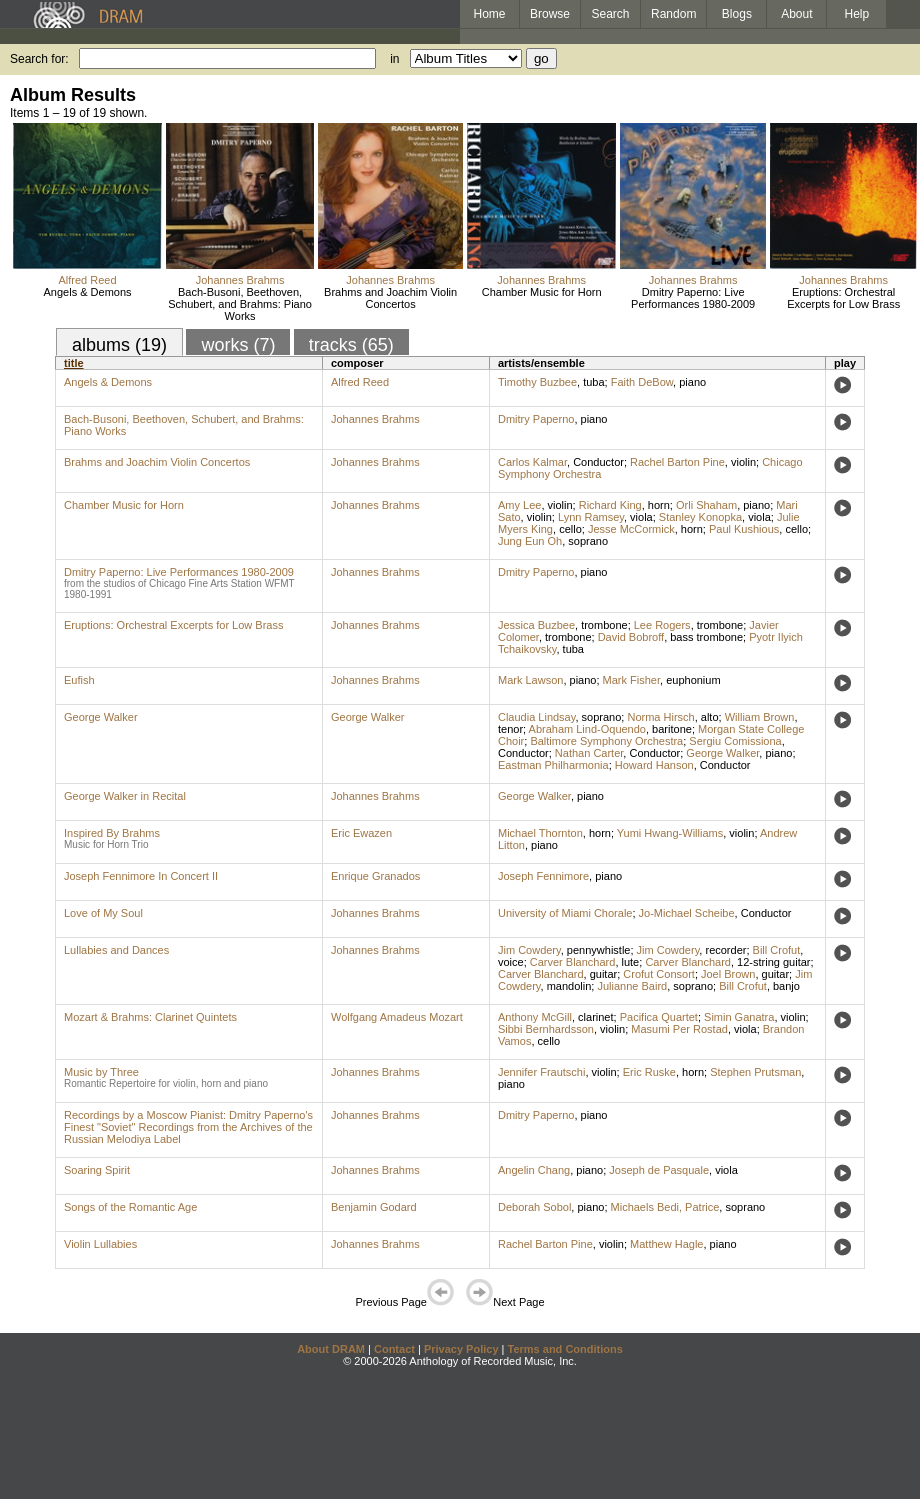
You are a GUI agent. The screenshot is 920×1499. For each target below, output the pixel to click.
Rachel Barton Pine (677, 462)
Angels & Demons (88, 292)
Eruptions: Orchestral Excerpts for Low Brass (843, 298)
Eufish (79, 680)
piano (692, 382)
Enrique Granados (375, 876)
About (796, 14)
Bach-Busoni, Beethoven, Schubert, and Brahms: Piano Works (240, 304)
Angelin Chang (534, 1170)
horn (659, 505)
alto (710, 717)
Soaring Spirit (97, 1170)
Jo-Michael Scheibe (687, 913)
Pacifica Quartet (659, 1017)
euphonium (693, 680)
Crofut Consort (659, 974)
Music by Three (101, 1072)
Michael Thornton (540, 833)
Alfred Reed (87, 280)
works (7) (238, 345)
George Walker (101, 717)
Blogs (737, 14)
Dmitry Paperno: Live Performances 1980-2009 (693, 298)
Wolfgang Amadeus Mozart (397, 1017)
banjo (786, 986)
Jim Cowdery (529, 950)
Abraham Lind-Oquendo (587, 729)
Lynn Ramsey (591, 517)
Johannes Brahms (240, 280)
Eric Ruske (649, 1072)
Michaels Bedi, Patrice (665, 1207)
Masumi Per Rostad (679, 1029)
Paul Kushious (744, 529)
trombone (604, 625)
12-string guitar (773, 962)
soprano (588, 541)
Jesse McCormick (631, 529)
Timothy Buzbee (537, 382)
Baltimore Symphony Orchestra (606, 741)
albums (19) (119, 345)
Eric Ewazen (361, 833)
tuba (593, 382)
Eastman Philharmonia (553, 765)
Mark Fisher (631, 680)
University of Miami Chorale (565, 913)
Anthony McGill (535, 1017)
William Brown (760, 717)
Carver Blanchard (573, 962)
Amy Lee (519, 505)
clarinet (595, 1017)
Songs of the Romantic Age (130, 1207)
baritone (672, 729)
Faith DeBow (642, 382)
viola (641, 517)
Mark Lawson (530, 680)
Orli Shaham (706, 505)
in (394, 59)
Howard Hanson (654, 765)
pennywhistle (599, 950)
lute (631, 962)
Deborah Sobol (534, 1207)
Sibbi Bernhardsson (546, 1029)
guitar (604, 974)
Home (489, 14)
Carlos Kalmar (532, 462)
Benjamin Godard (374, 1207)
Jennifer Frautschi (541, 1072)
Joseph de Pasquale (659, 1170)
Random (673, 14)
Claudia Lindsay (536, 717)
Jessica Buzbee (536, 625)
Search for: (39, 59)
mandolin (569, 986)
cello (570, 529)
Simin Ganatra (739, 1017)
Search (611, 14)
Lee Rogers (662, 625)
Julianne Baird (632, 986)
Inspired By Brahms (112, 833)
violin (743, 462)
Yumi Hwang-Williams (670, 833)
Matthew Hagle (666, 1244)
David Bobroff (631, 637)
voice (511, 962)
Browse (550, 14)
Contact (394, 1349)
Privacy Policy (461, 1349)
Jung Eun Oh (530, 541)
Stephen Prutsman (755, 1072)
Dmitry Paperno (536, 419)
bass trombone (706, 637)
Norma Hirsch (660, 717)
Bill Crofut (777, 950)
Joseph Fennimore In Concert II (141, 876)
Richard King (610, 505)
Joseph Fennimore (543, 876)
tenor (510, 729)
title (74, 363)
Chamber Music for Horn (542, 292)
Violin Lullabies (100, 1244)
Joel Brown (728, 974)
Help (857, 14)
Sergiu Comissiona (735, 741)
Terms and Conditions (565, 1349)
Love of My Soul (103, 913)
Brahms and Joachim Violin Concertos (390, 298)
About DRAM (331, 1349)
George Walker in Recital (125, 796)
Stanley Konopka (700, 517)
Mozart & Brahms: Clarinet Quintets (150, 1017)
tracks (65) (351, 345)
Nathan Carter (589, 753)
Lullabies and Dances (116, 950)
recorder (725, 950)
